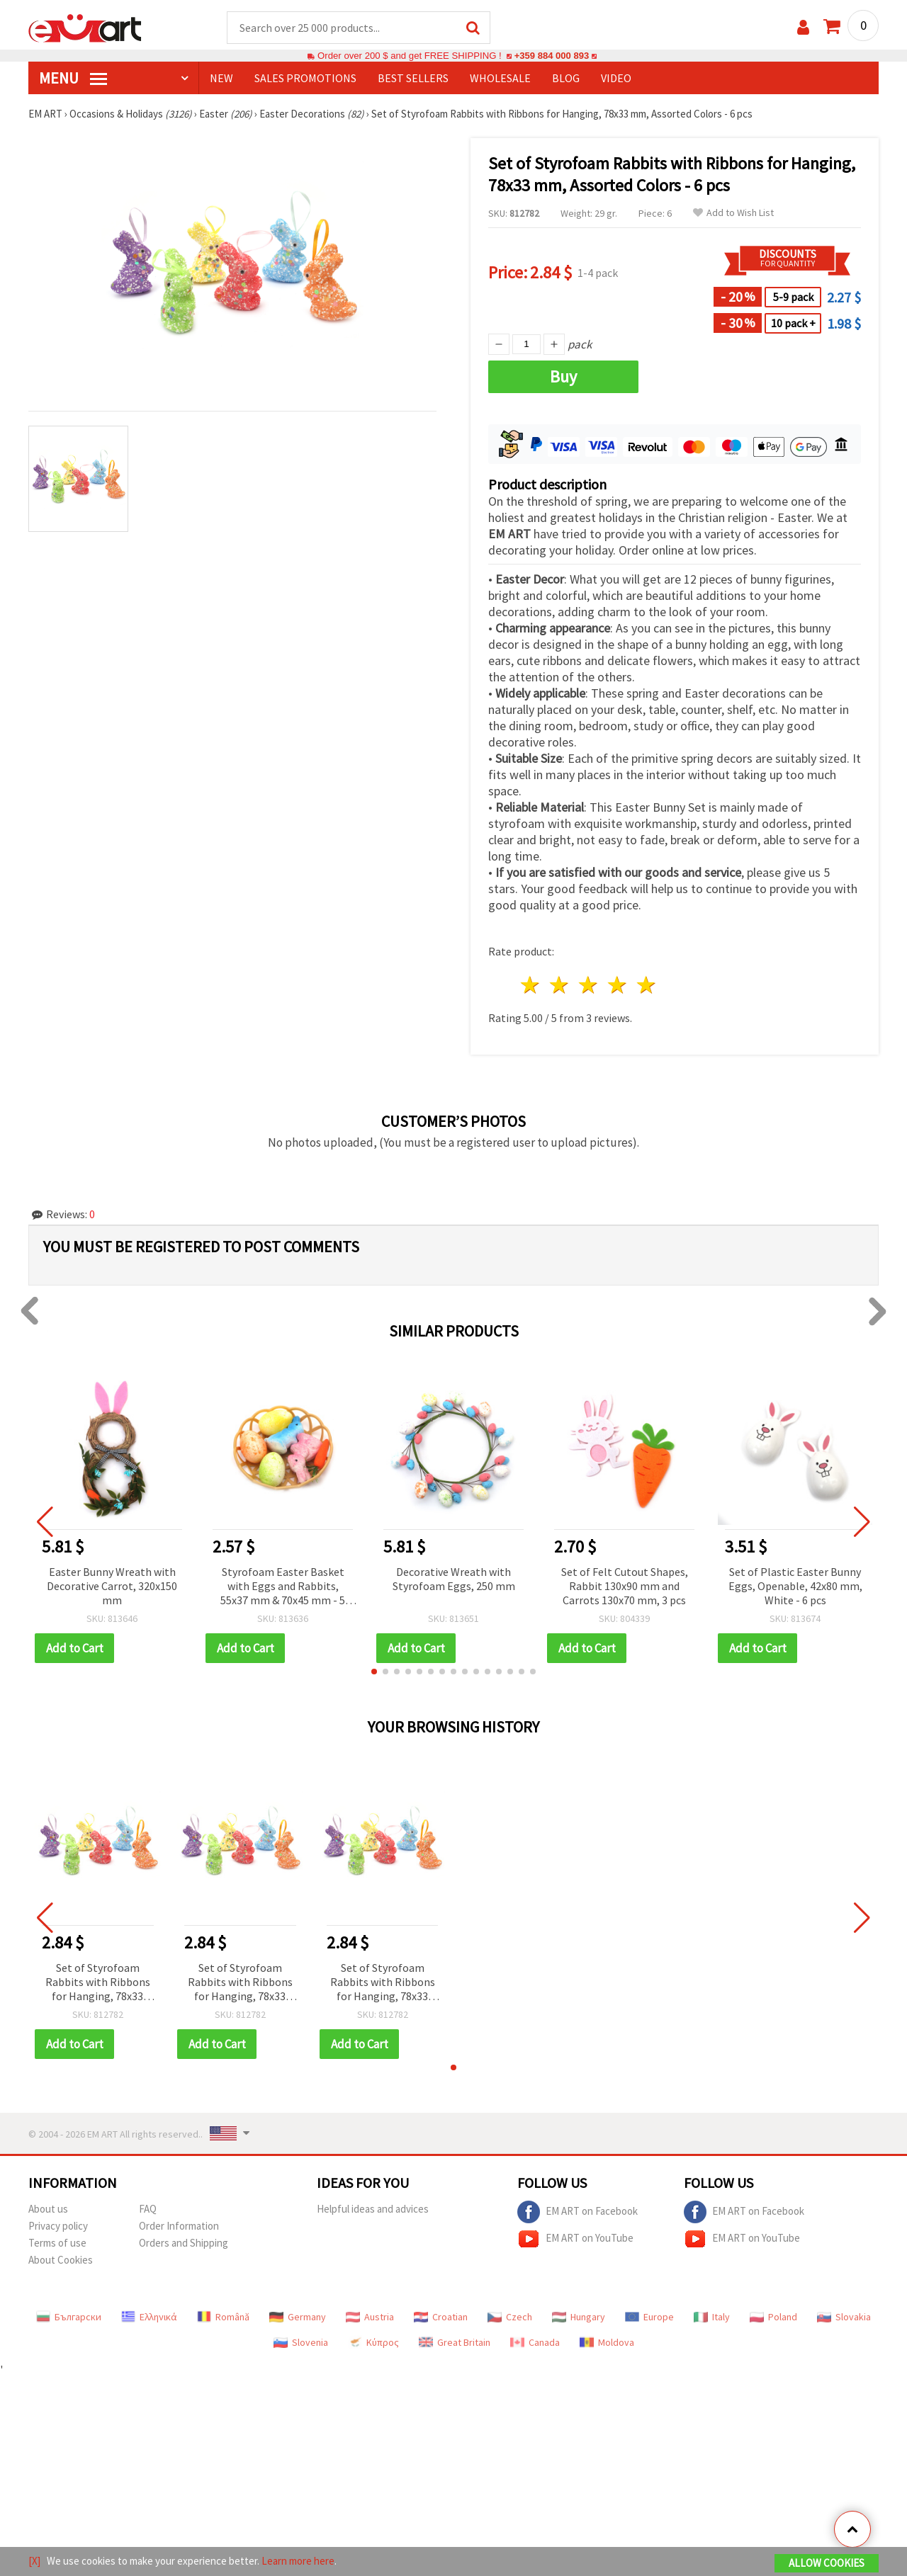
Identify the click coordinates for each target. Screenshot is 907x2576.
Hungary (578, 2317)
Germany (297, 2317)
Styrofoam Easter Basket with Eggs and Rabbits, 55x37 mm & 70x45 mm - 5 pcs (282, 1587)
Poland (773, 2317)
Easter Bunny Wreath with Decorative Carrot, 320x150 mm (112, 1586)
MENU (73, 79)
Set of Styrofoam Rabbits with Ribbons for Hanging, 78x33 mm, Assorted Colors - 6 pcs (97, 1983)
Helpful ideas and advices (373, 2209)
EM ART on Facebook (577, 2212)
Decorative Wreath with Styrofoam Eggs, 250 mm (454, 1579)
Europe (649, 2317)
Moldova (607, 2343)
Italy (712, 2317)
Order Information (179, 2226)
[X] (34, 2561)
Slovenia (301, 2343)
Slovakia (844, 2317)
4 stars (617, 985)
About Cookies (60, 2260)
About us (48, 2209)
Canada (535, 2343)
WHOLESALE (500, 79)
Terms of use (57, 2243)
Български (68, 2317)
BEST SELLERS (413, 79)
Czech (510, 2317)
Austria (370, 2317)
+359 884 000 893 (551, 56)
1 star (531, 985)
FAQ (148, 2209)
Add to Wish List (733, 213)
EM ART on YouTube (575, 2239)
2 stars (560, 985)
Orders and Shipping (183, 2243)
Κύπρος (373, 2343)
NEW (221, 79)
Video (616, 79)
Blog (566, 79)
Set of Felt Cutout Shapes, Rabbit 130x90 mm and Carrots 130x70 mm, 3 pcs (624, 1586)
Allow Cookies (826, 2563)
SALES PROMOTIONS (305, 79)
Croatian (441, 2317)
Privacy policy (58, 2226)
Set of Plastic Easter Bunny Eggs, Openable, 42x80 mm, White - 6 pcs (795, 1586)
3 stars (589, 985)
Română (223, 2317)
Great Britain (454, 2343)
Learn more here (297, 2561)
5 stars (646, 985)
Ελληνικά (149, 2317)
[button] (374, 1672)
